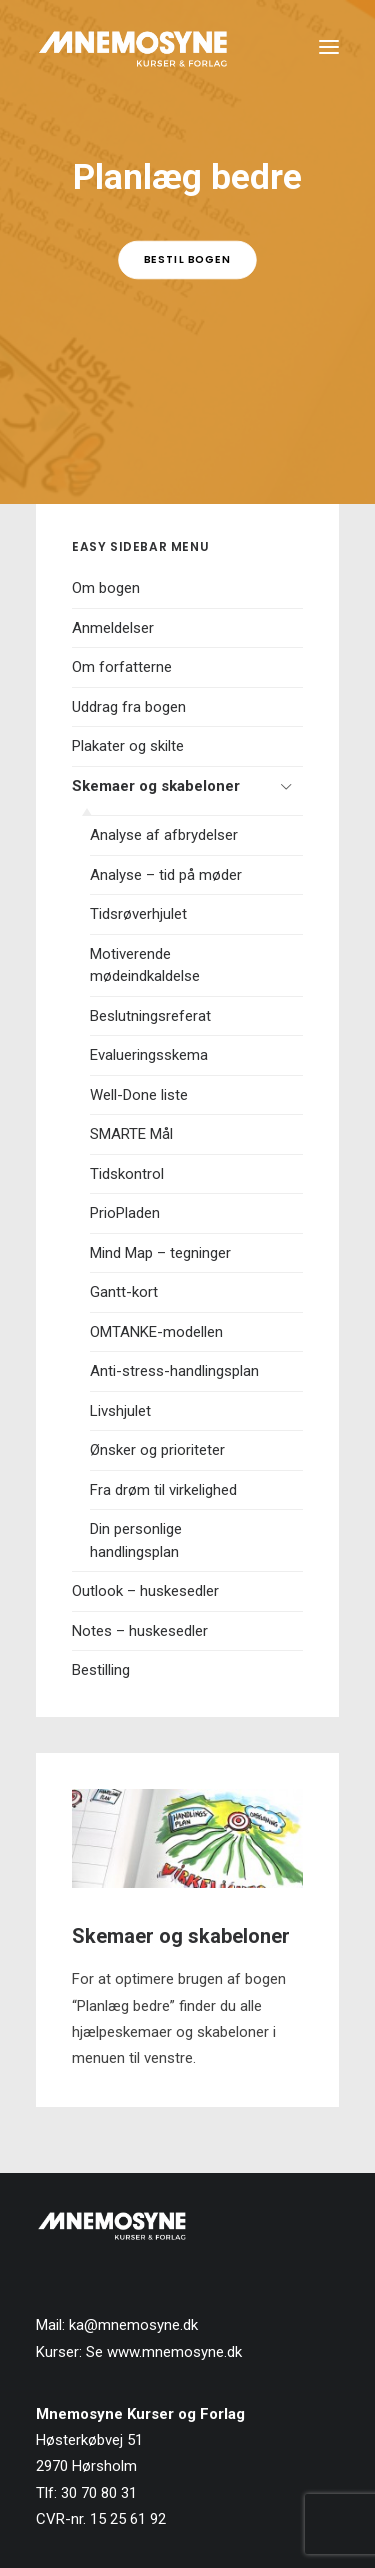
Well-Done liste (139, 1095)
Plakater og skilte (128, 746)
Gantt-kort (124, 1292)
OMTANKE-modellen (156, 1332)
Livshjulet (120, 1411)
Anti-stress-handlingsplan (174, 1371)
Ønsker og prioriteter (157, 1450)
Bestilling (101, 1670)
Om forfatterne (122, 667)
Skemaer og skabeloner (156, 786)
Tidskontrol (127, 1174)
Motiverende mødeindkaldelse (145, 965)
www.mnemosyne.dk (174, 2352)
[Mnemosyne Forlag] (133, 47)
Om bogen (106, 588)
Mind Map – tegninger (160, 1253)
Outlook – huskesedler (145, 1591)
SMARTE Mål (131, 1134)
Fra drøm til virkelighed (163, 1490)
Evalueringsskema (149, 1055)
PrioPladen (125, 1213)
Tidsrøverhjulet (138, 914)
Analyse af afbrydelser (164, 835)
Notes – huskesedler (140, 1631)
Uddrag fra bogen (129, 707)
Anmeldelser (113, 628)
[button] (329, 47)
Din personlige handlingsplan (136, 1540)
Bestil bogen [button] (187, 259)
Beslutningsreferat (150, 1016)
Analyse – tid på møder (166, 875)
